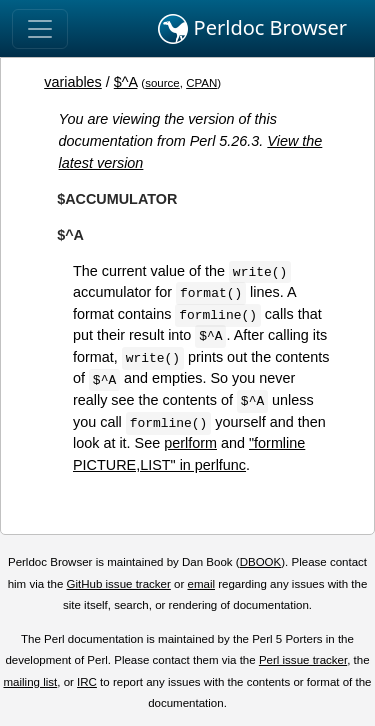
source (162, 83)
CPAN (201, 83)
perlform (190, 443)
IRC (87, 682)
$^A (126, 82)
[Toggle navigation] (40, 29)
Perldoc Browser (252, 29)
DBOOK (261, 562)
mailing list (30, 682)
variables (73, 82)
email (201, 584)
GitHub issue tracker (119, 584)
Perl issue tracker (303, 660)
